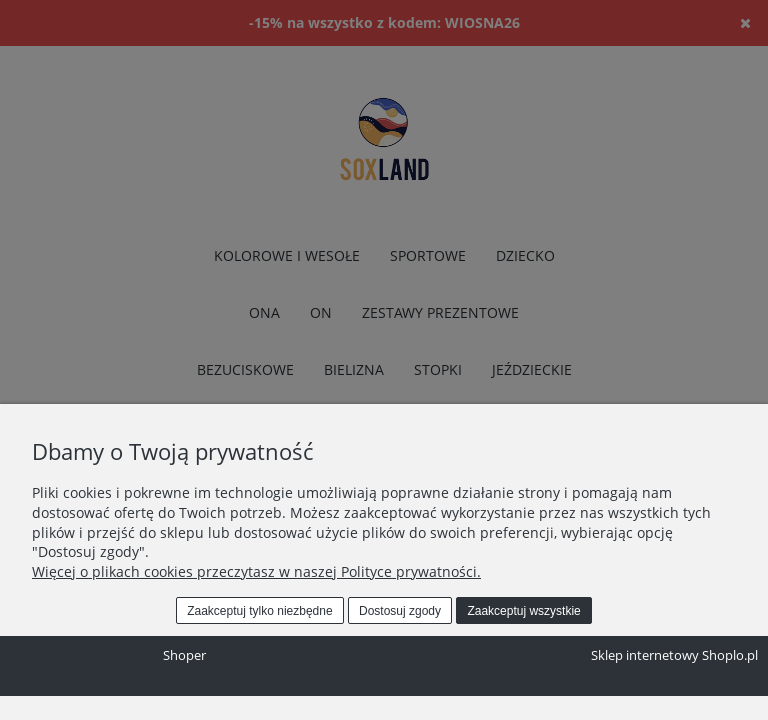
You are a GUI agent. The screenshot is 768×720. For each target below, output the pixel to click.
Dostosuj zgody (400, 611)
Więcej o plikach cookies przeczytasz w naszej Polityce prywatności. (256, 571)
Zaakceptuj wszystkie (523, 611)
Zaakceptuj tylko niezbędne (259, 611)
